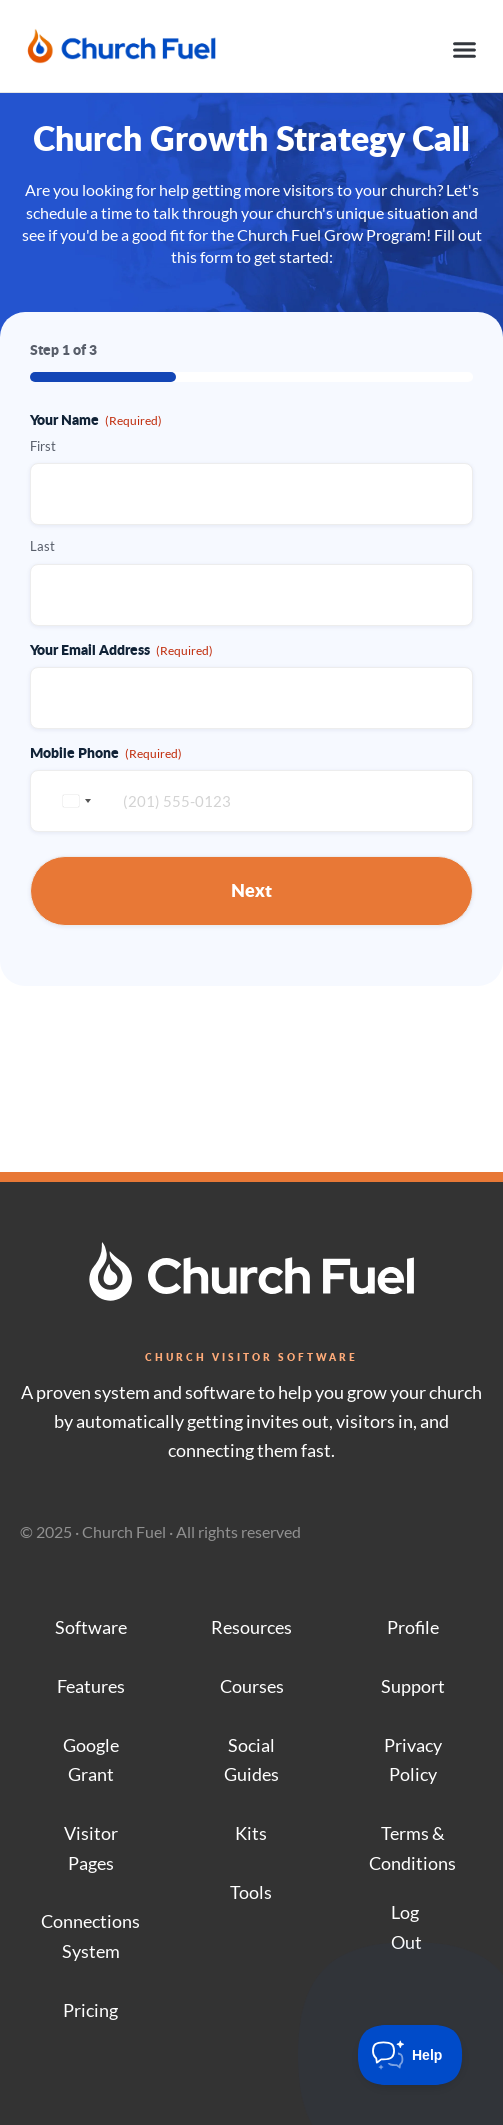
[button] (465, 50)
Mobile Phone (106, 752)
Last (42, 546)
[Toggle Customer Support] (410, 2055)
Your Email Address (121, 649)
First (43, 446)
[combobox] (74, 801)
